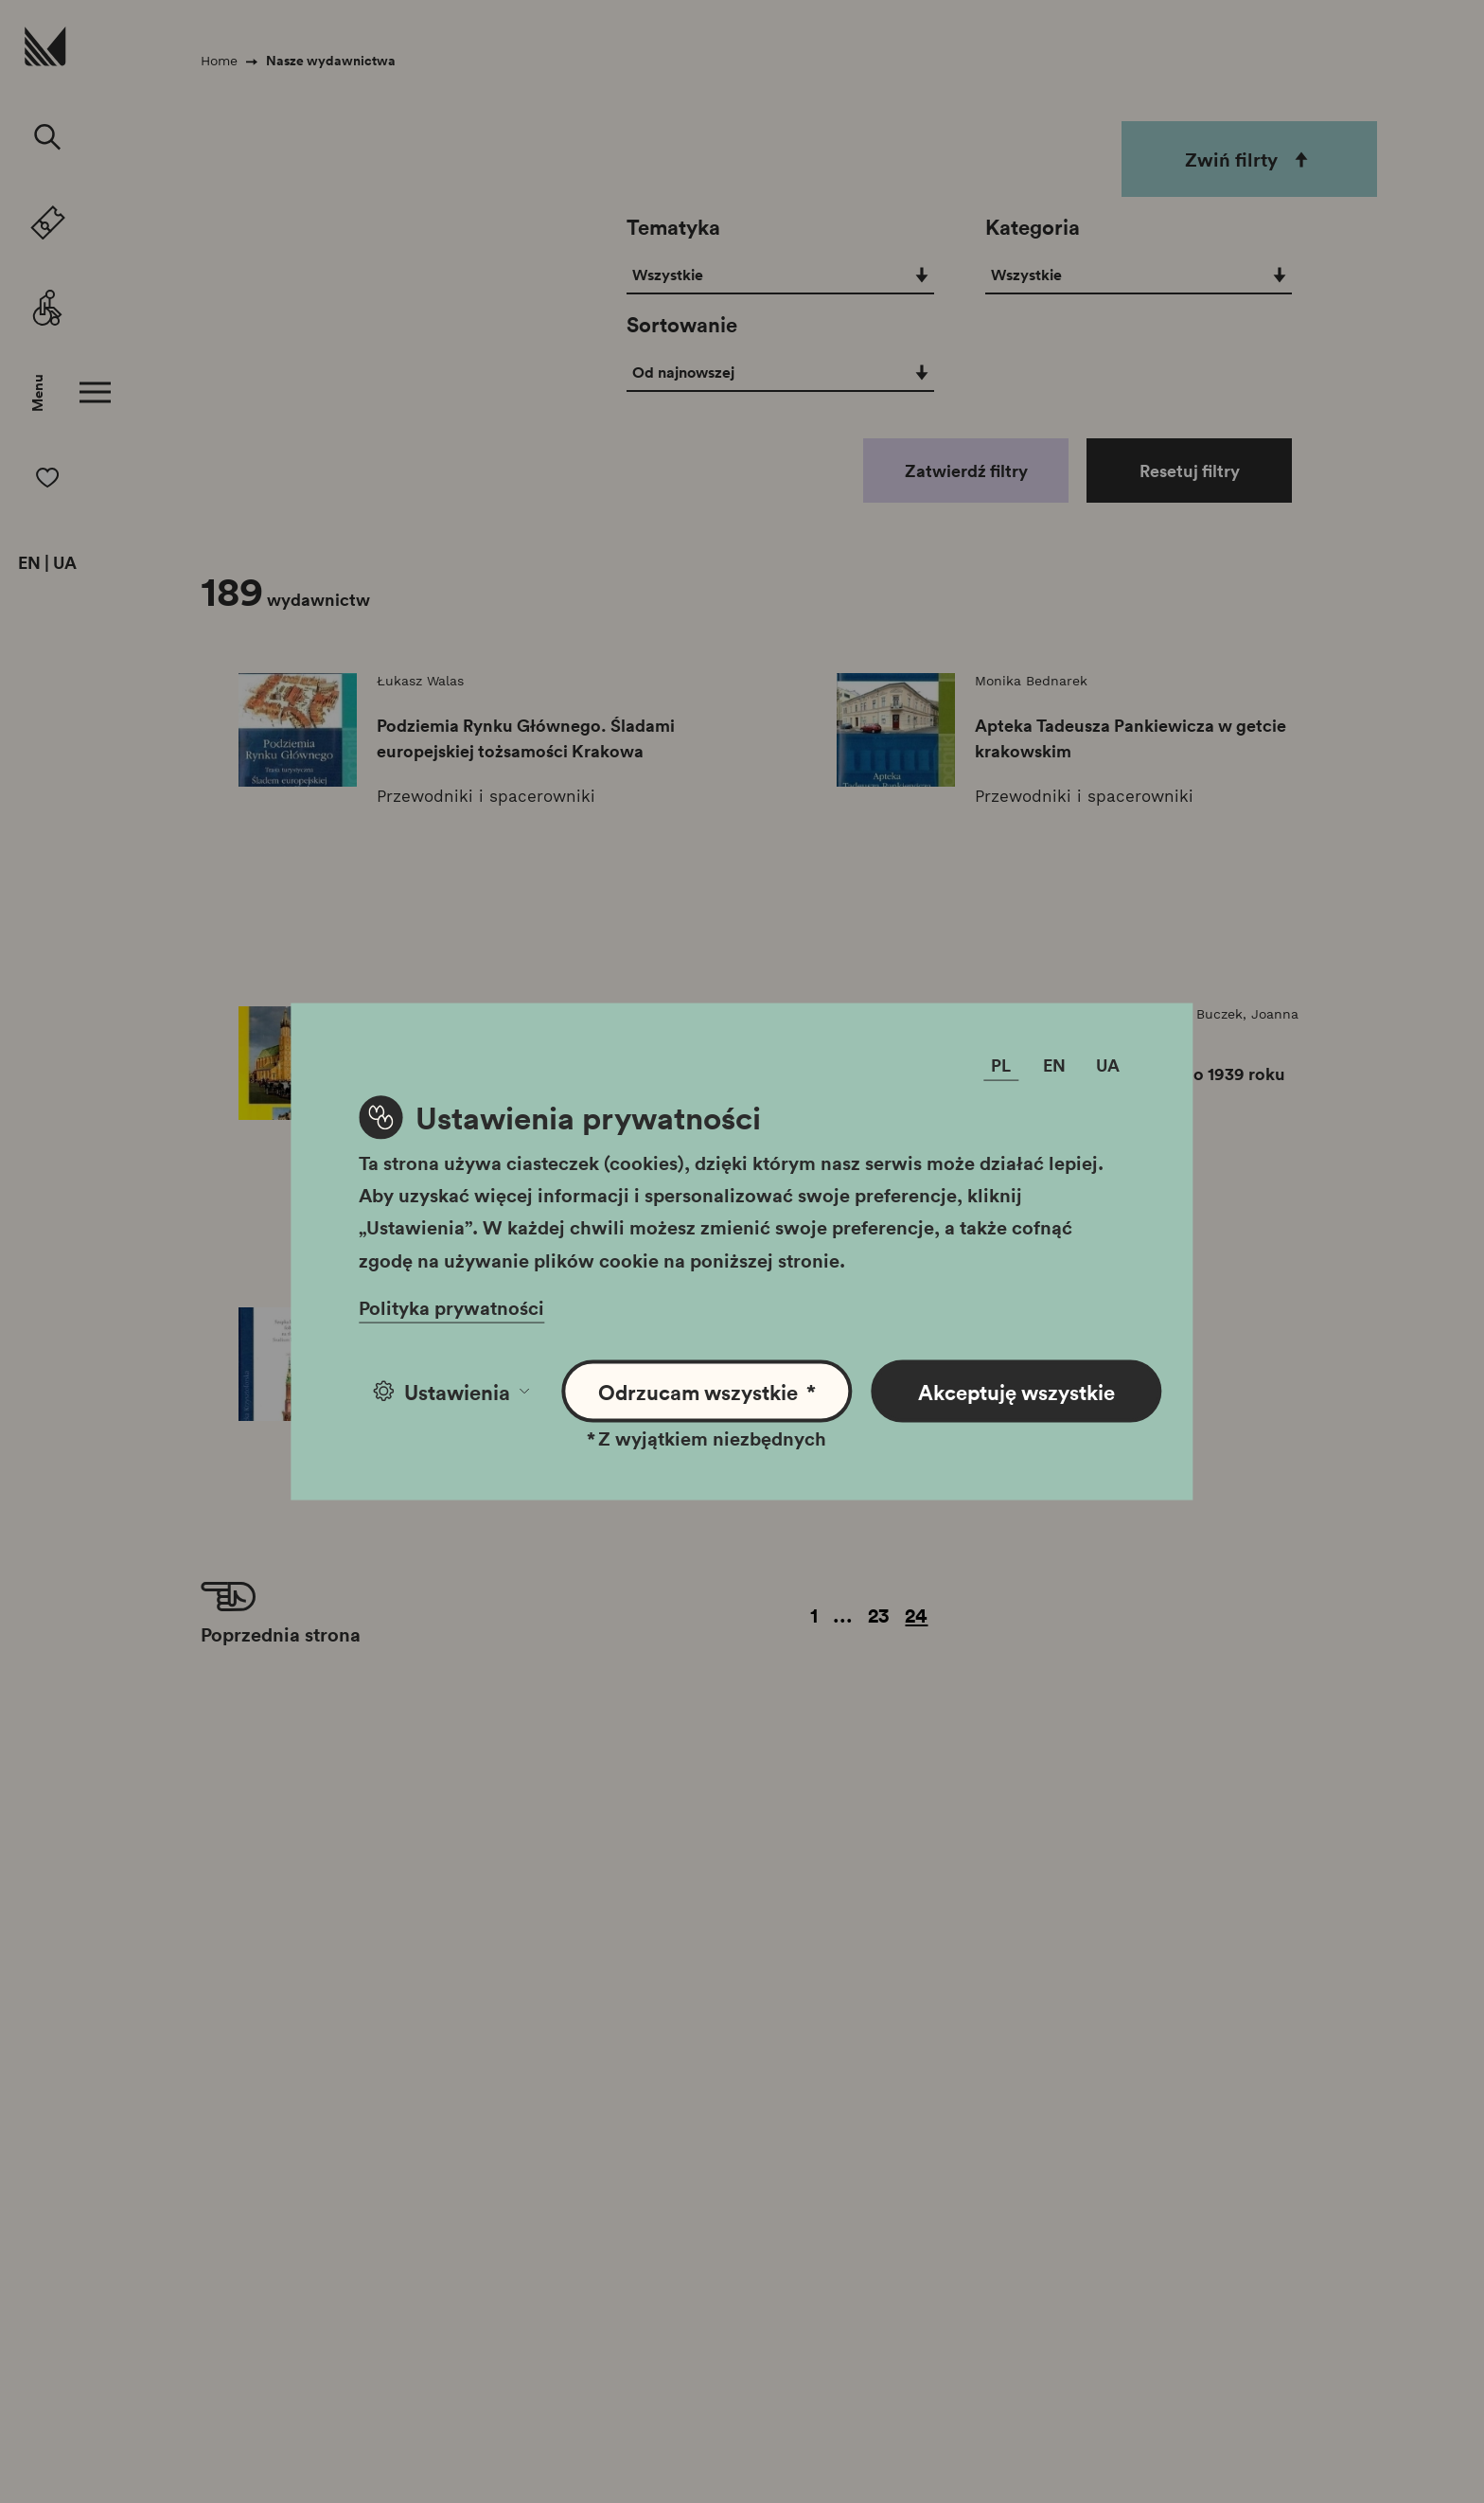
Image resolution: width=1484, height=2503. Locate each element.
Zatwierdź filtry (966, 470)
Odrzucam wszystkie (707, 1391)
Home (219, 60)
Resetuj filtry (1190, 470)
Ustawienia (451, 1390)
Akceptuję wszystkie (1016, 1390)
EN (29, 563)
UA (65, 563)
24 (916, 1614)
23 (879, 1614)
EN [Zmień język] (1054, 1064)
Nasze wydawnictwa (331, 60)
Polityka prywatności (451, 1306)
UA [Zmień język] (1108, 1064)
